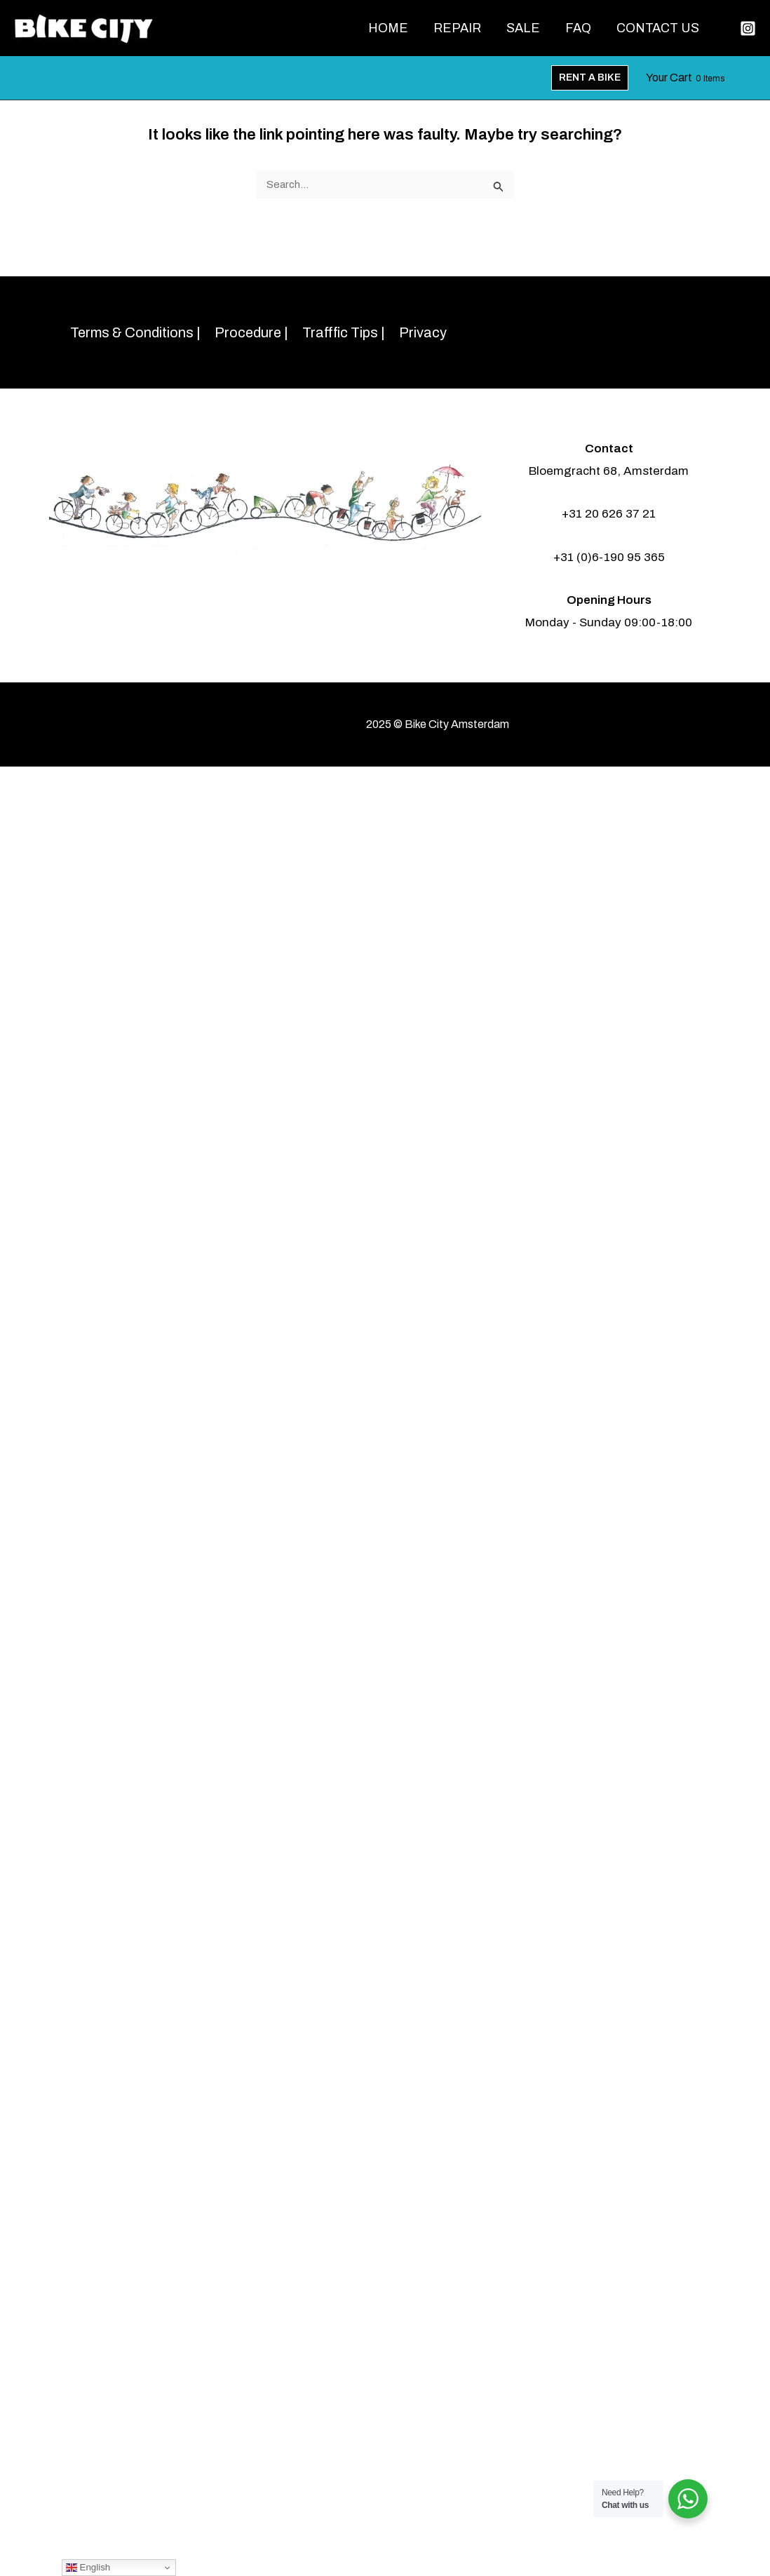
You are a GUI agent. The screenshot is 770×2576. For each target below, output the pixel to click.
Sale (523, 28)
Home (388, 28)
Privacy (423, 332)
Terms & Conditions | (135, 332)
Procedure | (251, 332)
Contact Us (657, 28)
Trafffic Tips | (343, 332)
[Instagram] (748, 28)
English (88, 2567)
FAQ (578, 28)
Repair (457, 28)
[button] (589, 77)
